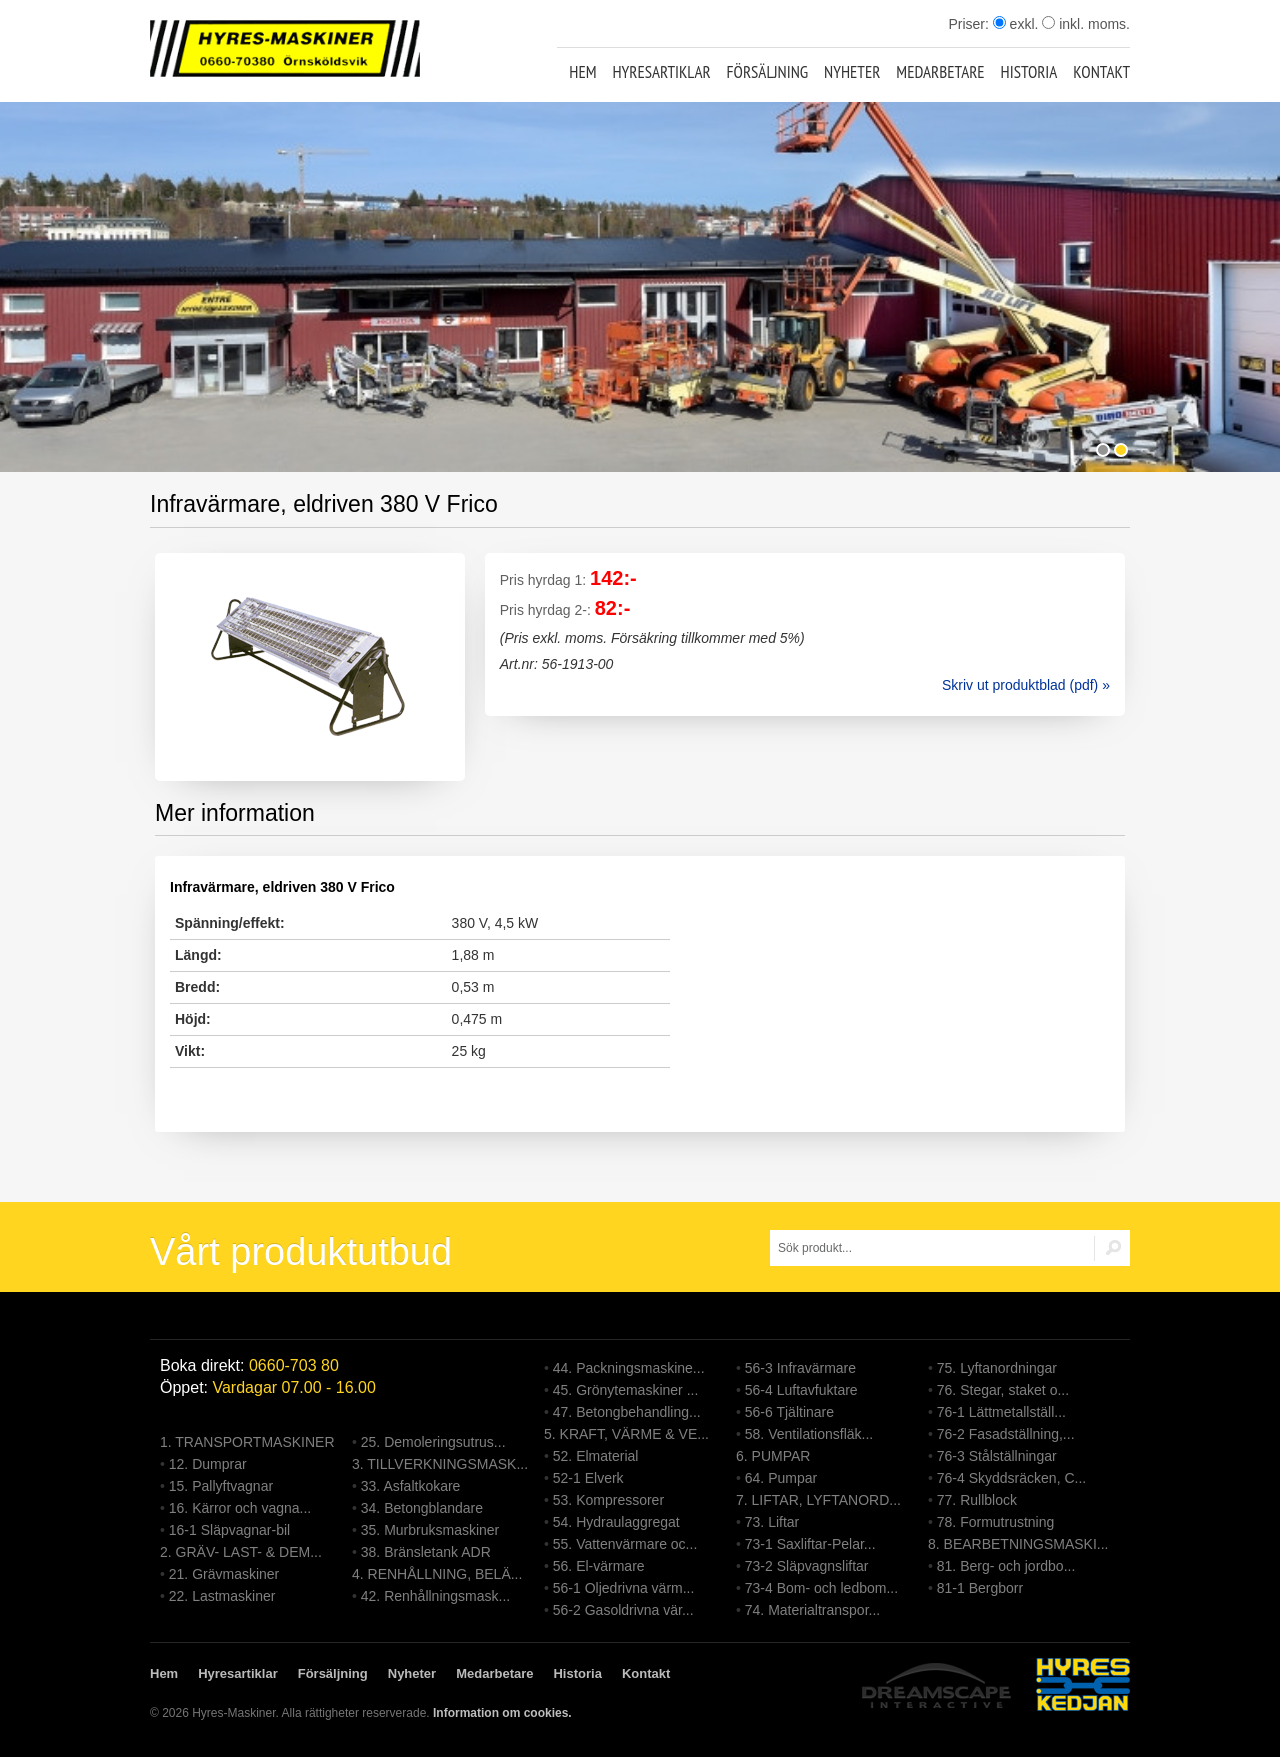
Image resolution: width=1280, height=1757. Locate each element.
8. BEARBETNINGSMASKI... (1018, 1544)
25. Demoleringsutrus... (433, 1442)
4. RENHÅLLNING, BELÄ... (437, 1574)
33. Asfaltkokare (411, 1486)
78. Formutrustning (996, 1522)
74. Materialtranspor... (812, 1610)
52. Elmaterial (596, 1456)
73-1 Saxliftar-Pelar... (810, 1544)
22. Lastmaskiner (222, 1596)
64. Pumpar (781, 1478)
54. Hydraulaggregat (616, 1522)
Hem (582, 72)
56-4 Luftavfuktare (801, 1390)
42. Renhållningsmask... (435, 1596)
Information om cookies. (502, 1713)
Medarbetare (940, 72)
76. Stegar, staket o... (1003, 1390)
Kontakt (1101, 72)
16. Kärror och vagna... (240, 1508)
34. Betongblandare (422, 1508)
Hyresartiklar (661, 72)
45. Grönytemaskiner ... (626, 1390)
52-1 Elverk (588, 1478)
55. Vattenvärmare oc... (625, 1544)
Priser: (970, 24)
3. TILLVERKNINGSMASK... (440, 1464)
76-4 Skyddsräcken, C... (1011, 1478)
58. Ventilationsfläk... (809, 1434)
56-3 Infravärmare (800, 1368)
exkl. (1016, 24)
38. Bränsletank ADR (426, 1552)
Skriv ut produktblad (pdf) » (1026, 685)
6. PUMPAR (773, 1456)
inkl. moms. (1086, 24)
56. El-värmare (599, 1566)
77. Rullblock (977, 1500)
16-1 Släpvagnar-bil (229, 1530)
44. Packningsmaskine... (629, 1368)
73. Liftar (772, 1522)
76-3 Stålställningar (997, 1456)
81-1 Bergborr (980, 1588)
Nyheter (852, 72)
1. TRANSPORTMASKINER (247, 1442)
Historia (1029, 72)
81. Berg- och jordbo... (1006, 1566)
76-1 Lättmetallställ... (1001, 1412)
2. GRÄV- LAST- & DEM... (241, 1552)
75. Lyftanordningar (997, 1368)
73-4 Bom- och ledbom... (821, 1588)
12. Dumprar (208, 1464)
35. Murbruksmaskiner (430, 1530)
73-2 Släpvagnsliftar (807, 1566)
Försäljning (768, 72)
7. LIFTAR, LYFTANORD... (818, 1500)
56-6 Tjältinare (789, 1412)
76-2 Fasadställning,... (1006, 1434)
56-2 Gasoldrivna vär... (623, 1610)
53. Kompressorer (608, 1500)
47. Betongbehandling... (627, 1412)
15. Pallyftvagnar (221, 1486)
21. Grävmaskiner (224, 1574)
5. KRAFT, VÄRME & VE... (626, 1434)
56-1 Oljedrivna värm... (624, 1588)
